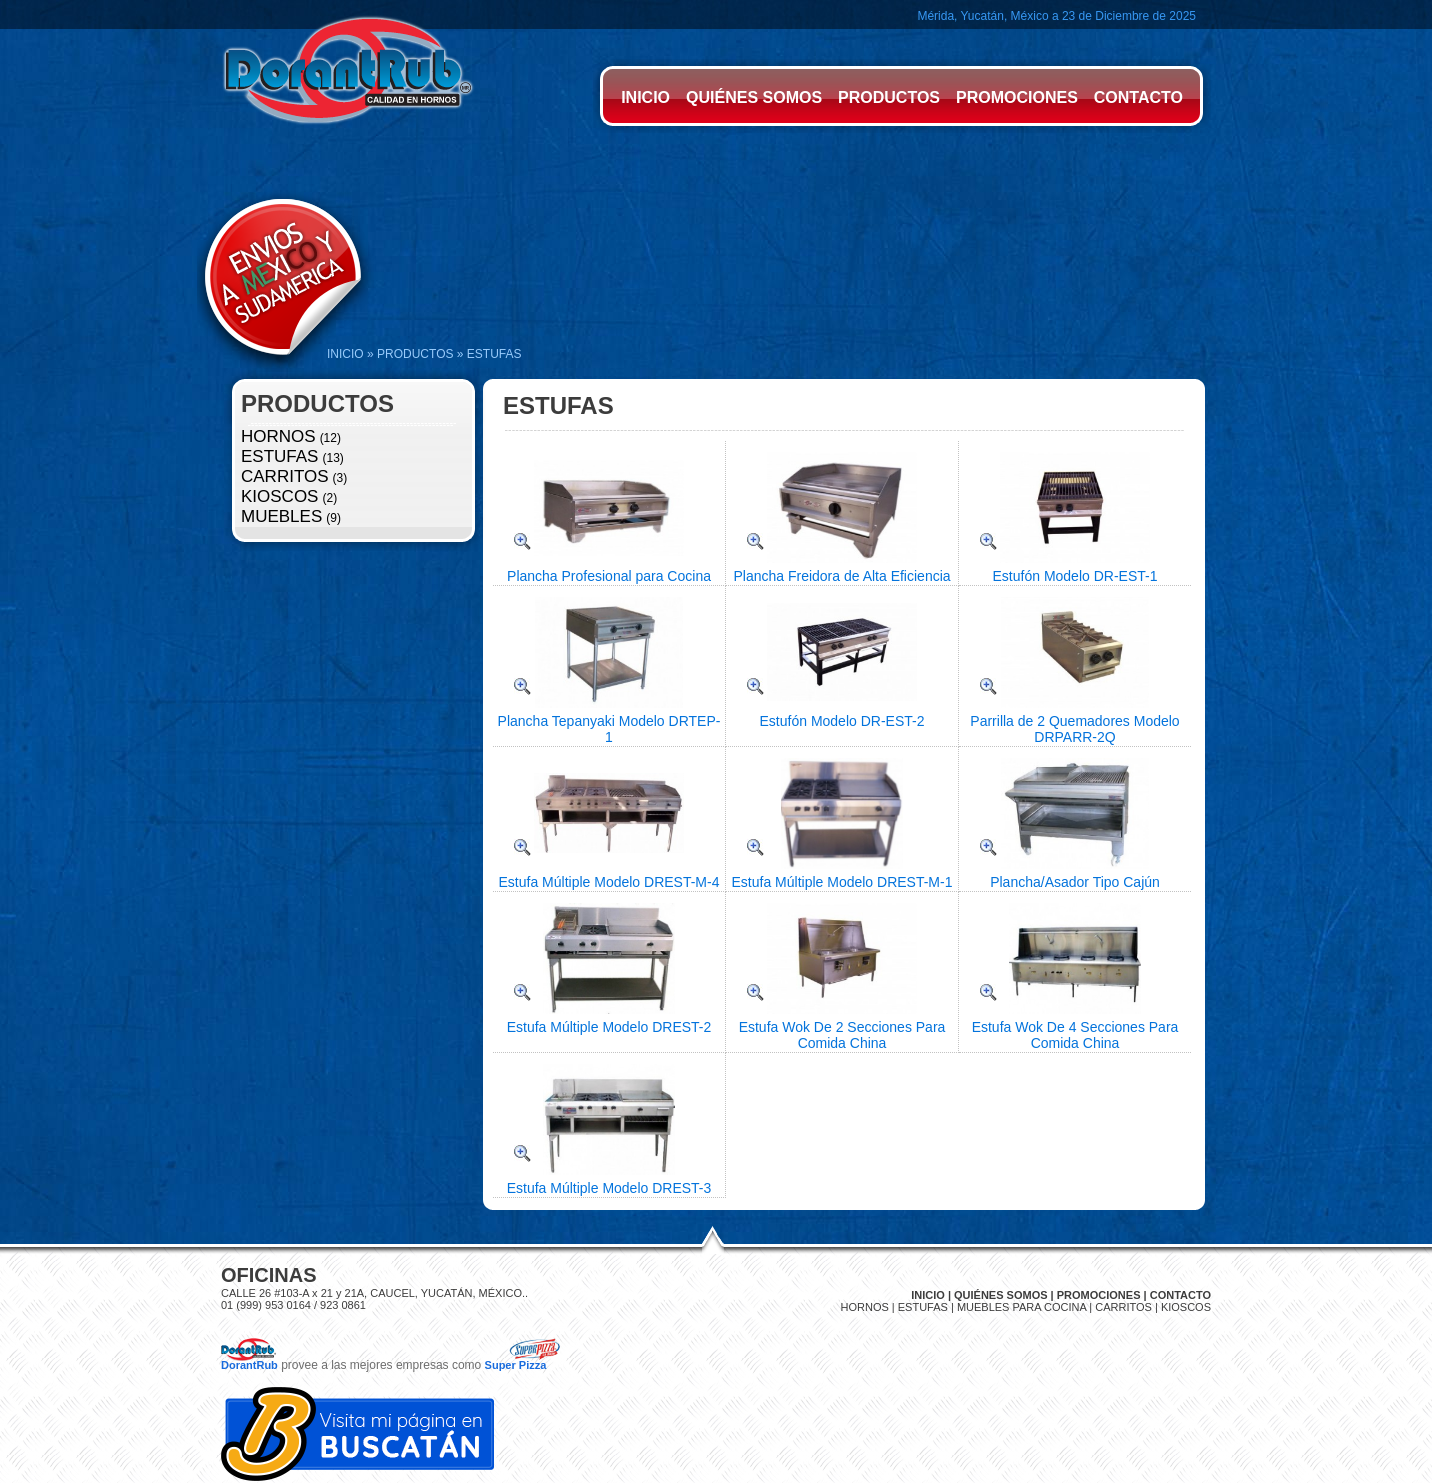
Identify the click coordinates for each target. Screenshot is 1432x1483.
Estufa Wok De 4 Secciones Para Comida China (1075, 1035)
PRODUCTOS (889, 97)
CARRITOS (285, 476)
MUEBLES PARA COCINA (1021, 1307)
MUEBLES (281, 516)
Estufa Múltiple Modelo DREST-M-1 (842, 882)
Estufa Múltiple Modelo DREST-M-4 (609, 882)
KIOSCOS (279, 496)
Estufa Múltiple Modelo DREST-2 (609, 1027)
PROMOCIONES (1017, 97)
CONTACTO (1138, 97)
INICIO (645, 97)
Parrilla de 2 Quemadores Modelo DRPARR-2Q (1074, 729)
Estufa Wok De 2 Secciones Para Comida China (842, 1035)
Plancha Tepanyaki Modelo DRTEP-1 (609, 729)
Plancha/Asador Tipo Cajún (1075, 882)
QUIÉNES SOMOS (754, 97)
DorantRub (249, 1365)
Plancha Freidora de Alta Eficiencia (841, 576)
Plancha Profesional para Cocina (609, 576)
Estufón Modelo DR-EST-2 (842, 721)
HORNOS (278, 436)
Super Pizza (516, 1365)
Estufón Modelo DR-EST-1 (1075, 576)
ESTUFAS (279, 456)
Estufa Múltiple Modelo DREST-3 (609, 1188)
